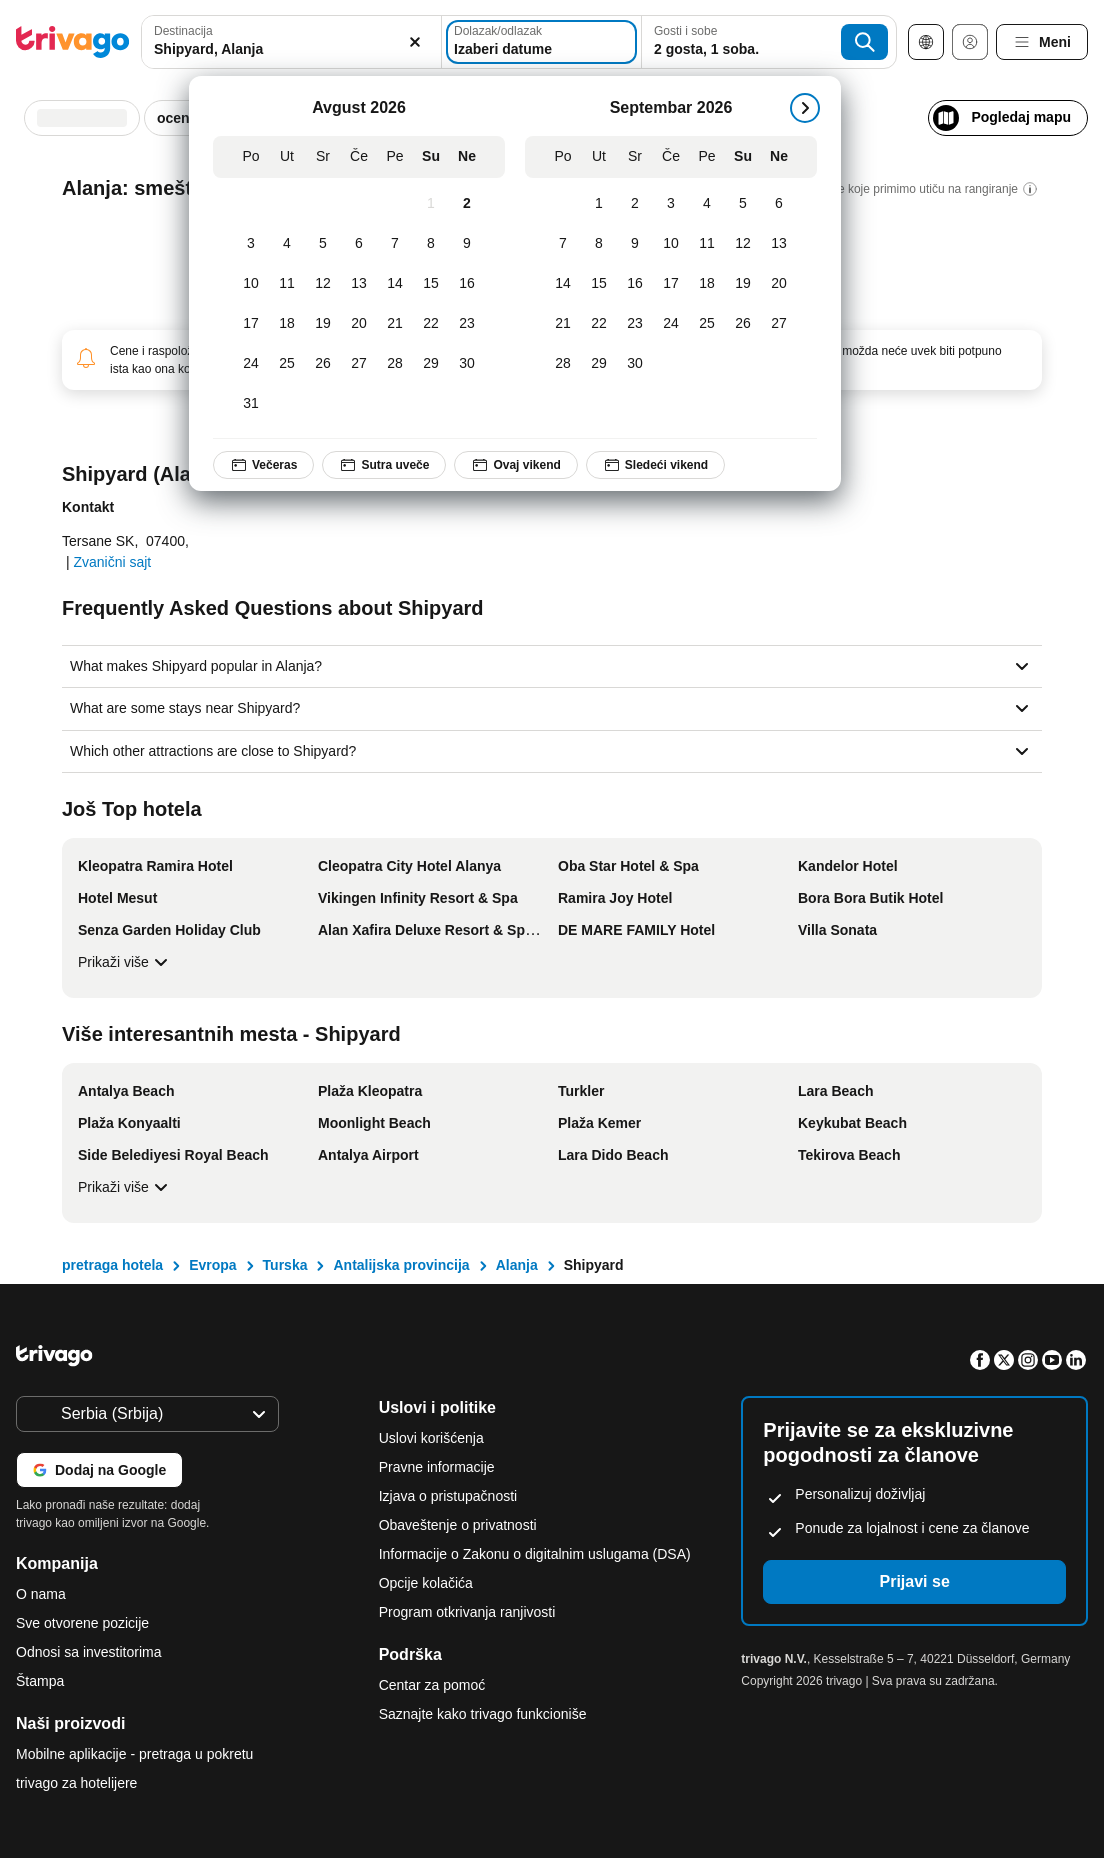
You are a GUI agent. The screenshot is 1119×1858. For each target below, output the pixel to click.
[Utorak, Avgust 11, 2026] (287, 284)
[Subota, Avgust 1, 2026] (431, 204)
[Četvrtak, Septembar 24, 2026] (671, 324)
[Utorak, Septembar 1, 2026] (599, 204)
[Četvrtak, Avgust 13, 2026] (359, 284)
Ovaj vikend (515, 465)
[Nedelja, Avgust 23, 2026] (467, 324)
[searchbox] (291, 49)
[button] (291, 42)
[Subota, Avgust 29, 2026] (431, 364)
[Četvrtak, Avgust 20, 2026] (359, 324)
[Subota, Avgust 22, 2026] (431, 324)
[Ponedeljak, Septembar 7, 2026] (563, 244)
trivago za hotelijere (76, 1783)
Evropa (212, 1265)
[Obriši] (415, 42)
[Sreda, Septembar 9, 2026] (635, 244)
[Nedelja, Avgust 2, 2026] (467, 204)
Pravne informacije (437, 1467)
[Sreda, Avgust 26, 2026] (323, 364)
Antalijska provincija (401, 1265)
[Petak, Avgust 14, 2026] (395, 284)
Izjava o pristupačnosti (448, 1496)
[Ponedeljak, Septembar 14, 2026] (563, 284)
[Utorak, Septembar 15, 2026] (599, 284)
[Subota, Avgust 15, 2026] (431, 284)
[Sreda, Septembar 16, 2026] (635, 284)
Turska (285, 1265)
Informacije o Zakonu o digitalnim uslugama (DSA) (535, 1554)
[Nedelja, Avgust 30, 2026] (467, 364)
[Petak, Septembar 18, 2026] (707, 284)
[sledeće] (805, 108)
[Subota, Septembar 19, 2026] (743, 284)
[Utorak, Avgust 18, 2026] (287, 324)
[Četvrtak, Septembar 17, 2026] (671, 284)
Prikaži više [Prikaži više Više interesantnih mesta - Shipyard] (125, 1187)
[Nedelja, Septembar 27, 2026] (779, 324)
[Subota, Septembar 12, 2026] (743, 244)
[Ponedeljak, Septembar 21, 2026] (563, 324)
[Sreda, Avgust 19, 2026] (323, 324)
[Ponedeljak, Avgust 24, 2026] (251, 364)
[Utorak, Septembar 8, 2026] (599, 244)
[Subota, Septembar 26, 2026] (743, 324)
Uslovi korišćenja (431, 1438)
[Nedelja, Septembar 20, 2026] (779, 284)
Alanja (517, 1265)
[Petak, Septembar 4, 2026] (707, 204)
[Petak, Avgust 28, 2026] (395, 364)
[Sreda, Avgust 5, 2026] (323, 244)
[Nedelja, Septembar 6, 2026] (779, 204)
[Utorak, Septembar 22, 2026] (599, 324)
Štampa (40, 1681)
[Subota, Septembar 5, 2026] (743, 204)
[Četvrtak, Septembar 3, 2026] (671, 204)
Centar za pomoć (432, 1685)
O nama (41, 1594)
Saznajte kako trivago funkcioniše (483, 1714)
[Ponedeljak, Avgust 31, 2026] (251, 404)
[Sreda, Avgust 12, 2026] (323, 284)
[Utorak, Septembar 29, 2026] (599, 364)
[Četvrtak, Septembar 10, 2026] (671, 244)
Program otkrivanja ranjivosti (467, 1612)
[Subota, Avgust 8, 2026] (431, 244)
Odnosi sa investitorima (89, 1652)
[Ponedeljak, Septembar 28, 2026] (563, 364)
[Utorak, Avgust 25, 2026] (287, 364)
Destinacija (183, 31)
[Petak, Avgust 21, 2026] (395, 324)
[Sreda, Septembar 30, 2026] (635, 364)
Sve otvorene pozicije (82, 1623)
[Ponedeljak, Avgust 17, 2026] (251, 324)
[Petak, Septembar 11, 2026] (707, 244)
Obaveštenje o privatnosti (458, 1525)
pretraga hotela (112, 1265)
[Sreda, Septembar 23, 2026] (635, 324)
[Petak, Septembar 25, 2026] (707, 324)
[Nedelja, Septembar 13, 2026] (779, 244)
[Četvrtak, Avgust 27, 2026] (359, 364)
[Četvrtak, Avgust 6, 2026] (359, 244)
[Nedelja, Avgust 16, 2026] (467, 284)
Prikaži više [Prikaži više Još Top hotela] (125, 962)
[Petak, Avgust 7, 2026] (395, 244)
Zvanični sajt (112, 562)
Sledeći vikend (655, 465)
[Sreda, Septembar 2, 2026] (635, 204)
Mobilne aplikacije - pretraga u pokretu (134, 1754)
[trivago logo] (73, 42)
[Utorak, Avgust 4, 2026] (287, 244)
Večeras (263, 465)
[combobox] (291, 42)
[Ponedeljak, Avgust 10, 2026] (251, 284)
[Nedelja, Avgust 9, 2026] (467, 244)
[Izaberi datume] (541, 42)
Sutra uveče (384, 465)
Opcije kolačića (428, 1583)
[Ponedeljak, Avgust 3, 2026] (251, 244)
